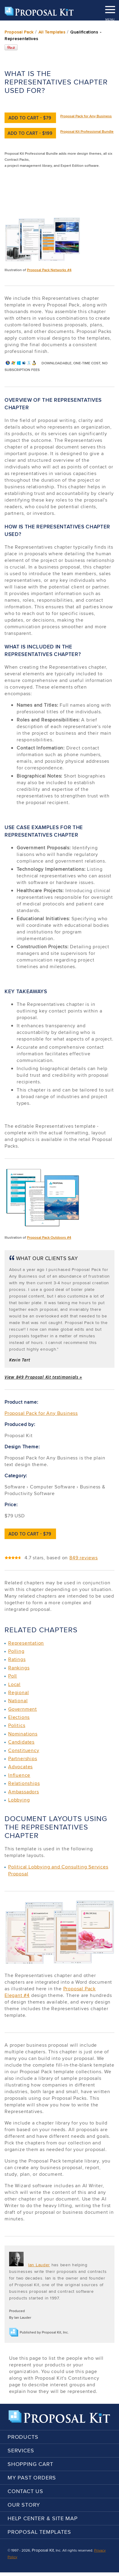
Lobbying (19, 1799)
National (18, 1700)
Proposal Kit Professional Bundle (87, 131)
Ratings (17, 1659)
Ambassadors (23, 1791)
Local (14, 1684)
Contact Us (25, 2491)
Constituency (23, 1750)
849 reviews (83, 1557)
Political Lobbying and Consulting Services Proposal (58, 1870)
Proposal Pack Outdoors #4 (49, 1237)
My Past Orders (32, 2477)
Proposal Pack (19, 32)
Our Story (24, 2504)
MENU (109, 7)
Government (22, 1709)
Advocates (20, 1766)
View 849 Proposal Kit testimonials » (43, 1377)
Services (21, 2450)
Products (23, 2437)
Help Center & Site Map (43, 2518)
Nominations (23, 1733)
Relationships (24, 1783)
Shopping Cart (30, 2464)
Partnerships (22, 1758)
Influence (19, 1775)
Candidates (21, 1741)
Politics (16, 1725)
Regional (18, 1692)
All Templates (52, 32)
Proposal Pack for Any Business (86, 116)
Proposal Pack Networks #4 (49, 269)
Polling (16, 1651)
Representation (26, 1643)
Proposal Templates (39, 2532)
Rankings (18, 1667)
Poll (12, 1675)
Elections (19, 1717)
